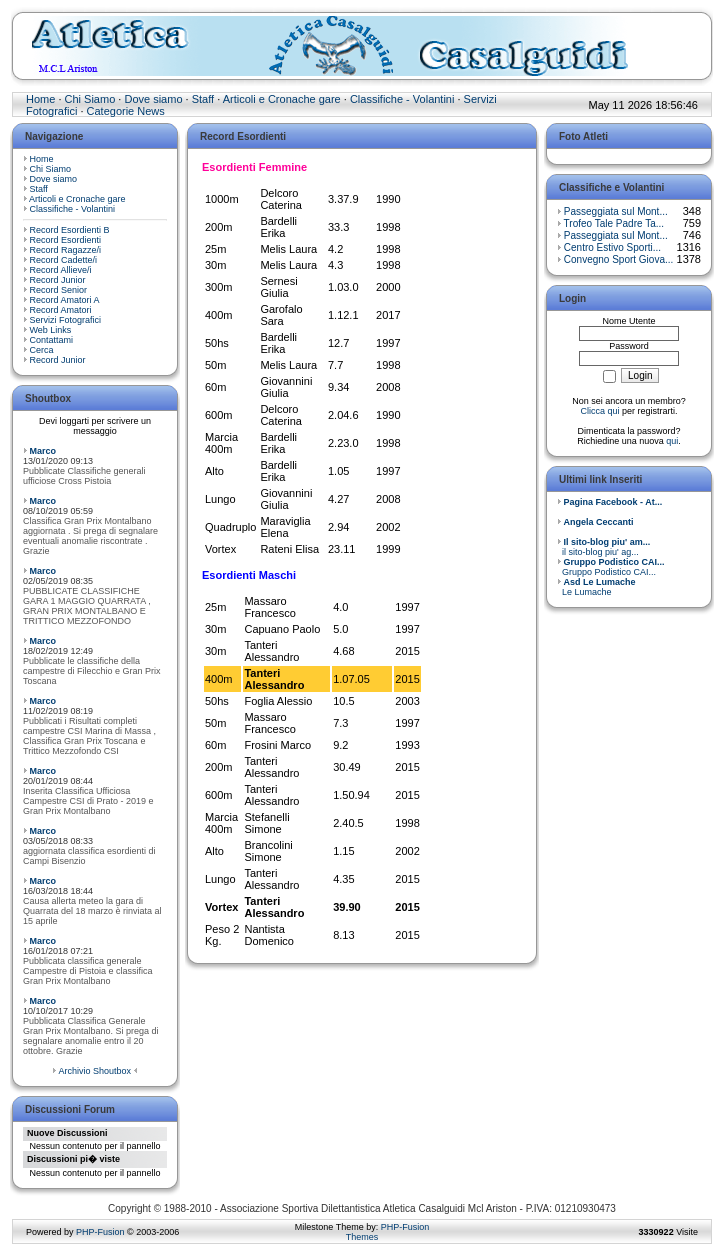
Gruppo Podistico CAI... (611, 567)
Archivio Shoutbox (94, 1071)
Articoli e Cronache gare (282, 99)
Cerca (42, 350)
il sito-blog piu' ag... (603, 547)
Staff (203, 99)
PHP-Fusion (100, 1232)
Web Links (51, 330)
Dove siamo (153, 99)
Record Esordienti (66, 240)
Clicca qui (599, 411)
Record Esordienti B (70, 230)
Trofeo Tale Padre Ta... (614, 223)
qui (672, 441)
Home (40, 99)
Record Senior (59, 290)
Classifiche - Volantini (402, 99)
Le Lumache (596, 587)
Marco (43, 451)
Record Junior (58, 280)
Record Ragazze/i (66, 250)
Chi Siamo (90, 99)
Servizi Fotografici (66, 320)
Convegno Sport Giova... (619, 259)
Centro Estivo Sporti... (612, 247)
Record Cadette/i (64, 260)
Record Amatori (61, 310)
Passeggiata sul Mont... (616, 211)
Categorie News (126, 111)
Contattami (52, 340)
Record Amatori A (65, 300)
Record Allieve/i (61, 270)
